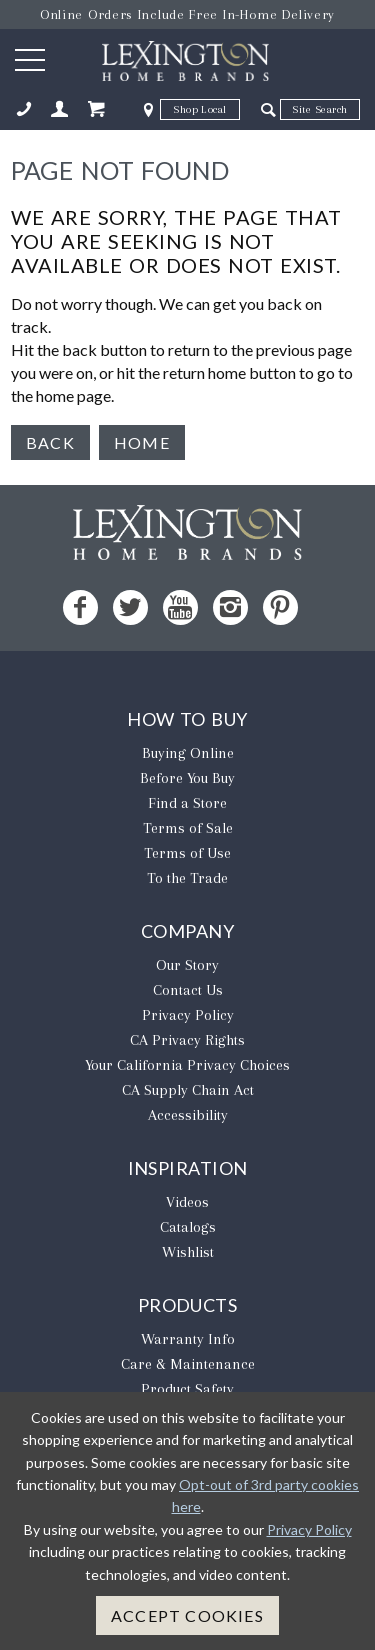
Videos (187, 1202)
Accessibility (188, 1115)
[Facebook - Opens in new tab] (80, 607)
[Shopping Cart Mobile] (96, 109)
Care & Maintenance (188, 1364)
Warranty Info (188, 1339)
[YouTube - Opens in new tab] (180, 607)
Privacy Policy (188, 1015)
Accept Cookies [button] (187, 1615)
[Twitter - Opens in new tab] (130, 607)
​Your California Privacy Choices (187, 1065)
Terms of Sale (188, 828)
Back (50, 442)
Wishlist (188, 1252)
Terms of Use (187, 853)
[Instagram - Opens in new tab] (230, 607)
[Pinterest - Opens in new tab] (280, 607)
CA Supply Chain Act (188, 1090)
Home (142, 442)
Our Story (187, 965)
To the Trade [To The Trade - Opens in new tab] (187, 878)
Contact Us (188, 990)
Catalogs (188, 1227)
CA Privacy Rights (187, 1040)
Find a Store (187, 803)
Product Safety (187, 1389)
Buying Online (188, 753)
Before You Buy (187, 778)
